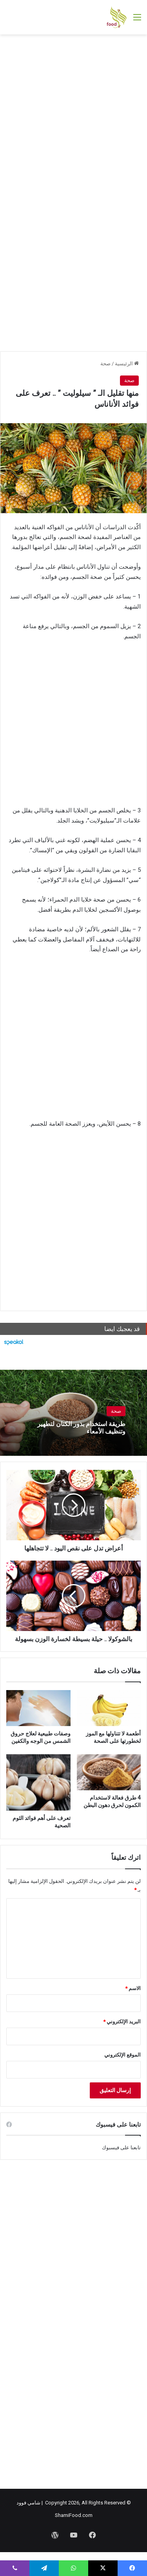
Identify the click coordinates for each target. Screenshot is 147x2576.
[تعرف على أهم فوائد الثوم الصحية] (38, 1782)
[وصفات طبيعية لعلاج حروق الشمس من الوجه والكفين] (38, 1708)
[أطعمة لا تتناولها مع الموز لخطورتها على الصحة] (109, 1708)
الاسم (133, 1988)
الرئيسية (127, 363)
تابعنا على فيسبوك (121, 2147)
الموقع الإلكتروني (122, 2055)
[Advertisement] (73, 115)
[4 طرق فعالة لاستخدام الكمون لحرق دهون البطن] (109, 1772)
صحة (105, 363)
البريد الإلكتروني (122, 2022)
